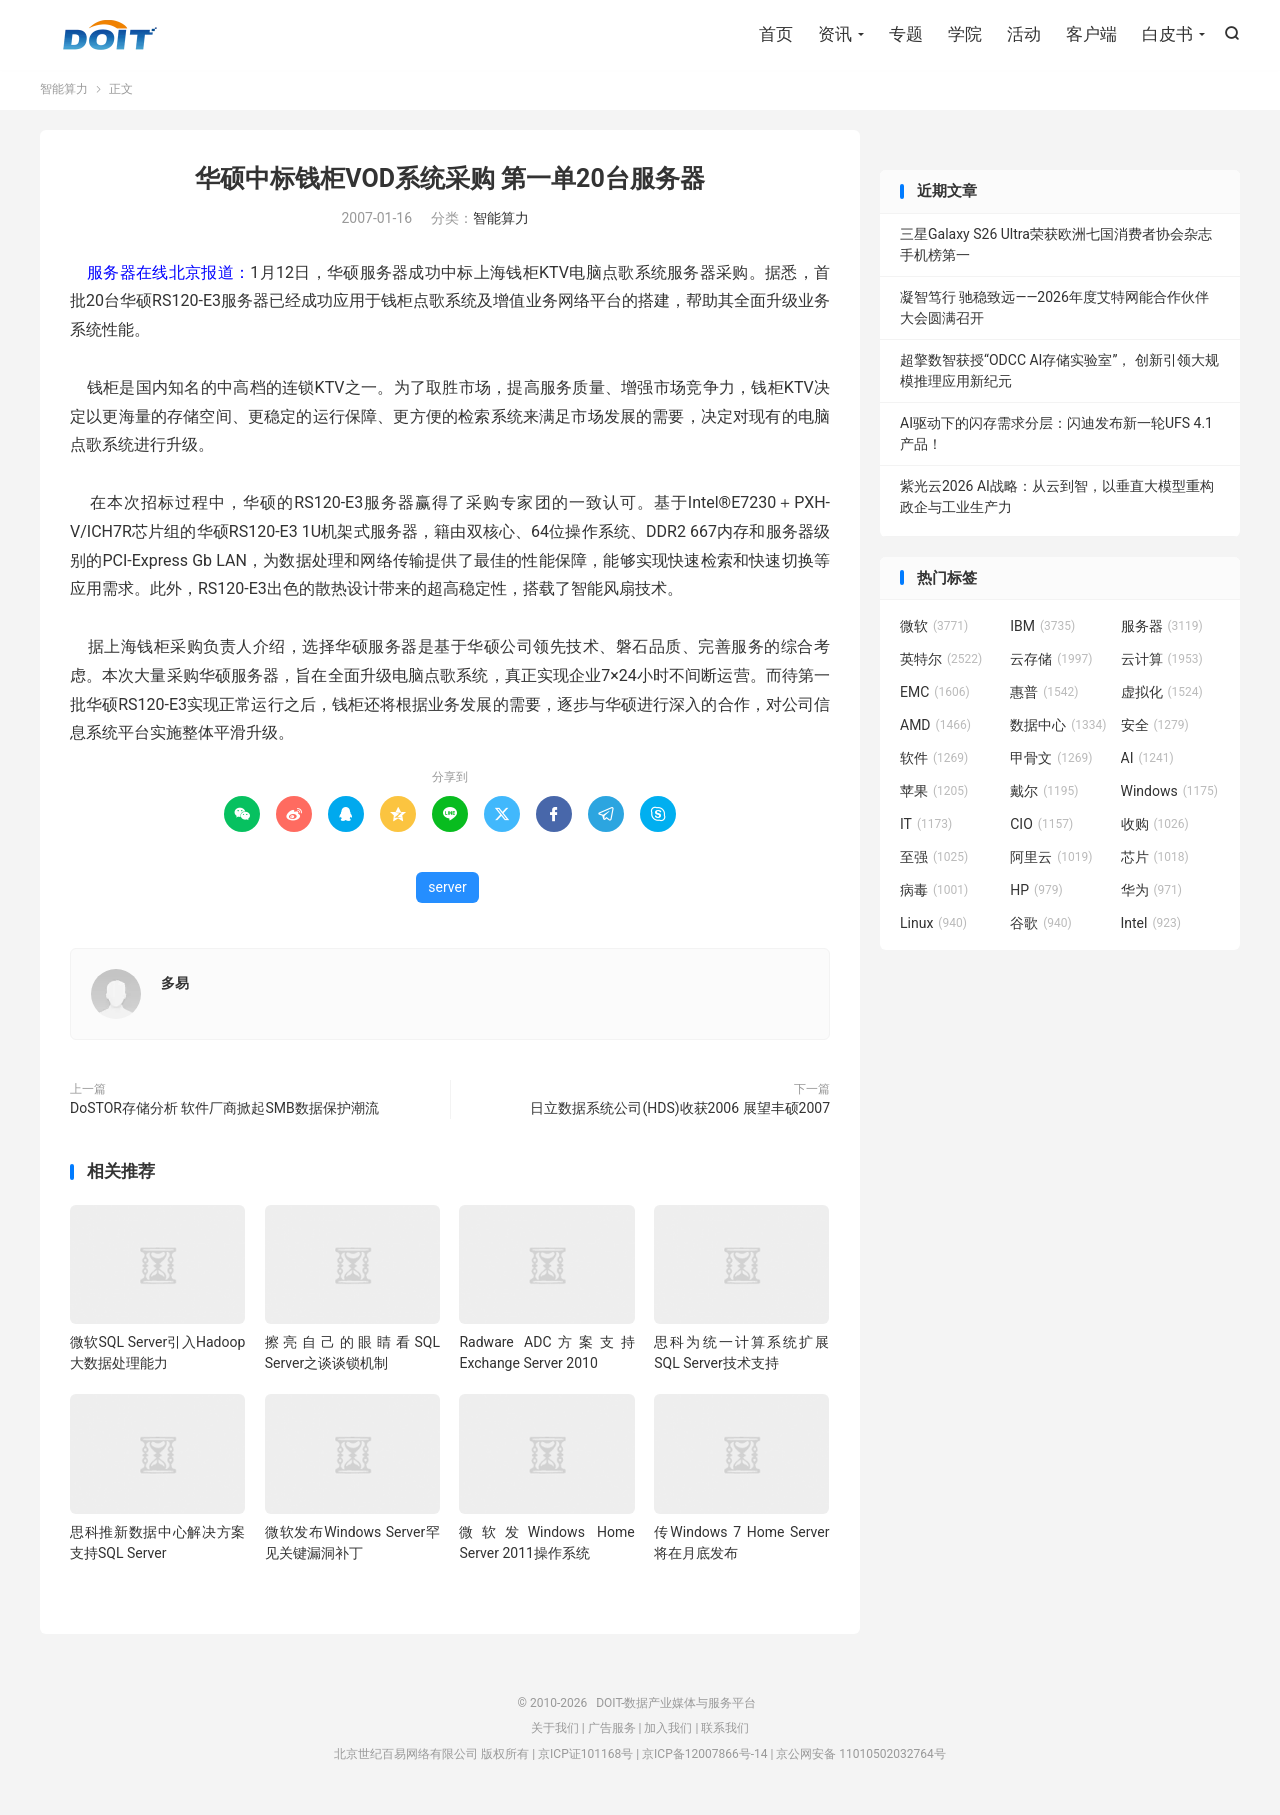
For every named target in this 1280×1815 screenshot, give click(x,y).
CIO (1041, 829)
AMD (935, 730)
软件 (934, 763)
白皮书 (1167, 35)
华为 (1152, 895)
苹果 (934, 796)
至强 (934, 862)
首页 (776, 35)
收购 (1155, 829)
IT (926, 829)
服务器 (1162, 631)
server (447, 892)
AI (1147, 763)
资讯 (835, 35)
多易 (175, 988)
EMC (935, 697)
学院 (965, 35)
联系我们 (725, 1733)
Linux (933, 928)
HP (1036, 895)
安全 (1155, 730)
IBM (1042, 631)
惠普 (1044, 697)
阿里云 (1051, 862)
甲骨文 (1051, 763)
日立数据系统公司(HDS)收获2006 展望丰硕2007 (680, 1113)
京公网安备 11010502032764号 (860, 1758)
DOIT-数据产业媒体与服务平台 (110, 36)
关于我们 (555, 1733)
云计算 (1162, 664)
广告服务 (612, 1733)
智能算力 (64, 94)
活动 (1024, 35)
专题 (906, 35)
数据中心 (1058, 730)
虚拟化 (1162, 697)
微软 (934, 631)
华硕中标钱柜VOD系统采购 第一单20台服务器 (450, 183)
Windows (1169, 796)
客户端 (1091, 35)
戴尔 (1044, 796)
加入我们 (668, 1733)
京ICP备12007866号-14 (704, 1758)
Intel (1151, 928)
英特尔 (941, 664)
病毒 (934, 895)
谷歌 (1041, 928)
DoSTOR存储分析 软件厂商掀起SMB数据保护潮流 (224, 1113)
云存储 (1051, 664)
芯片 (1155, 862)
